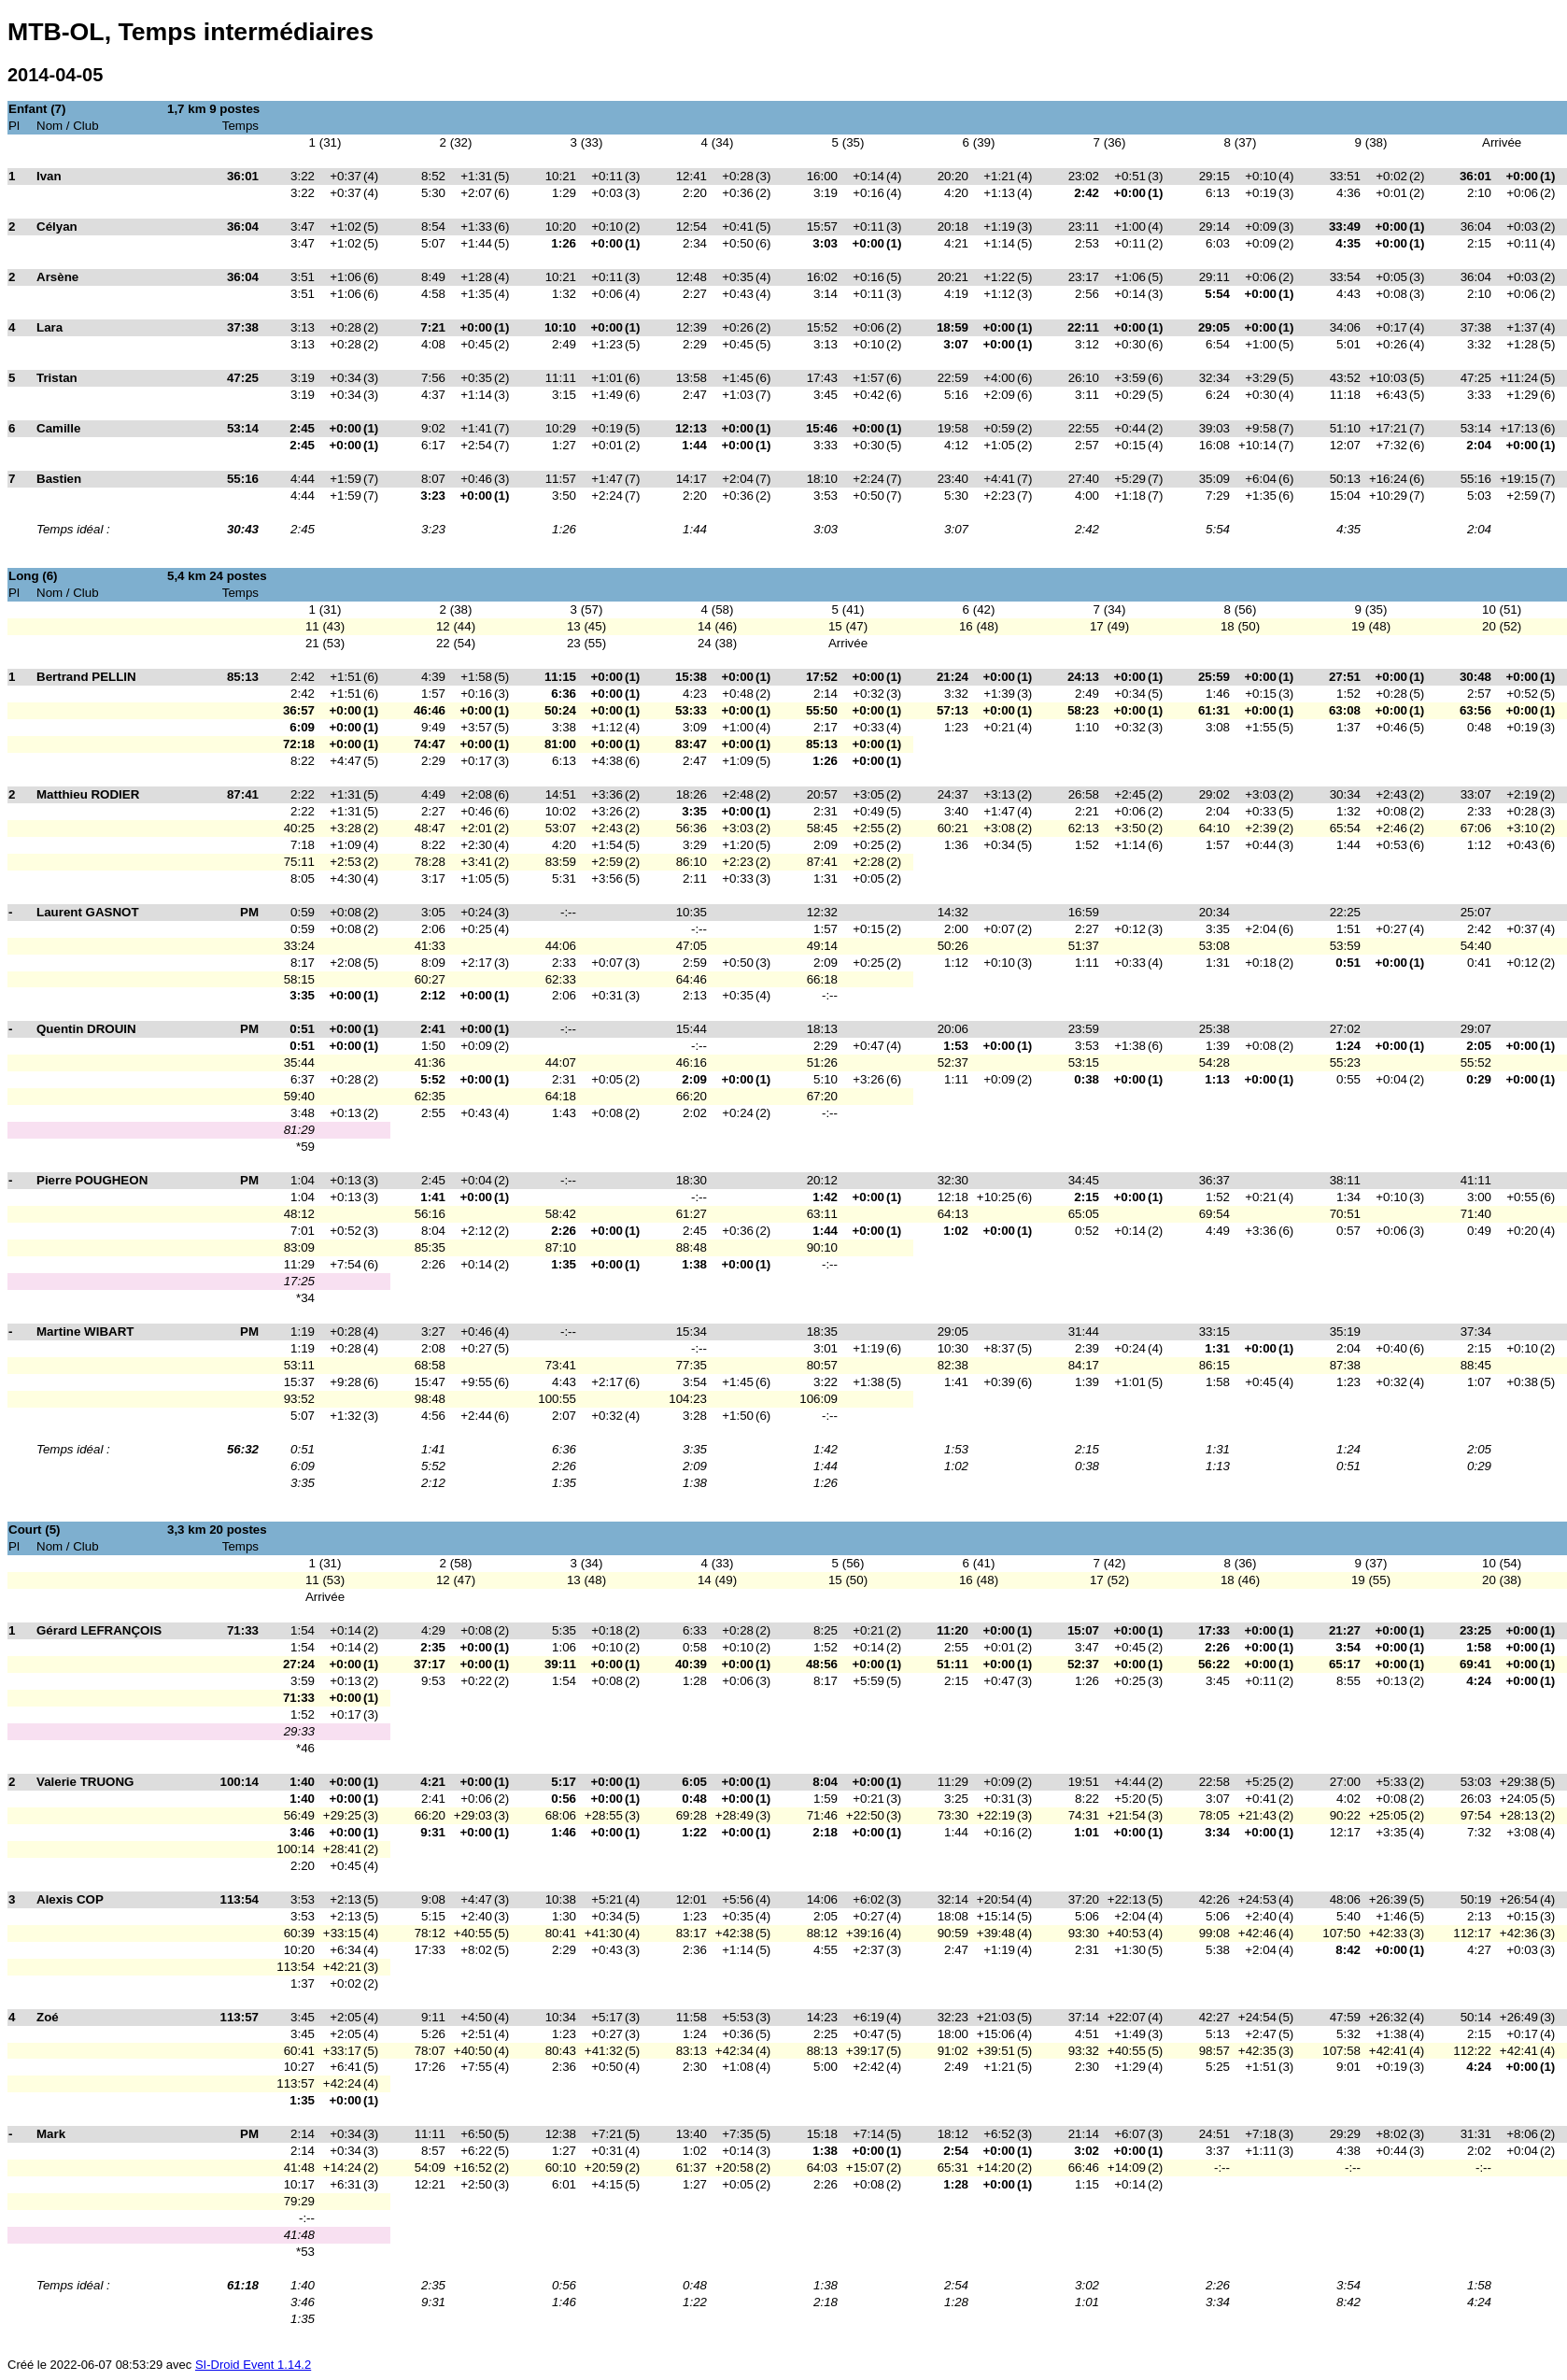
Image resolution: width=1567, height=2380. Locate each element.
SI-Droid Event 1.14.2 (253, 2365)
